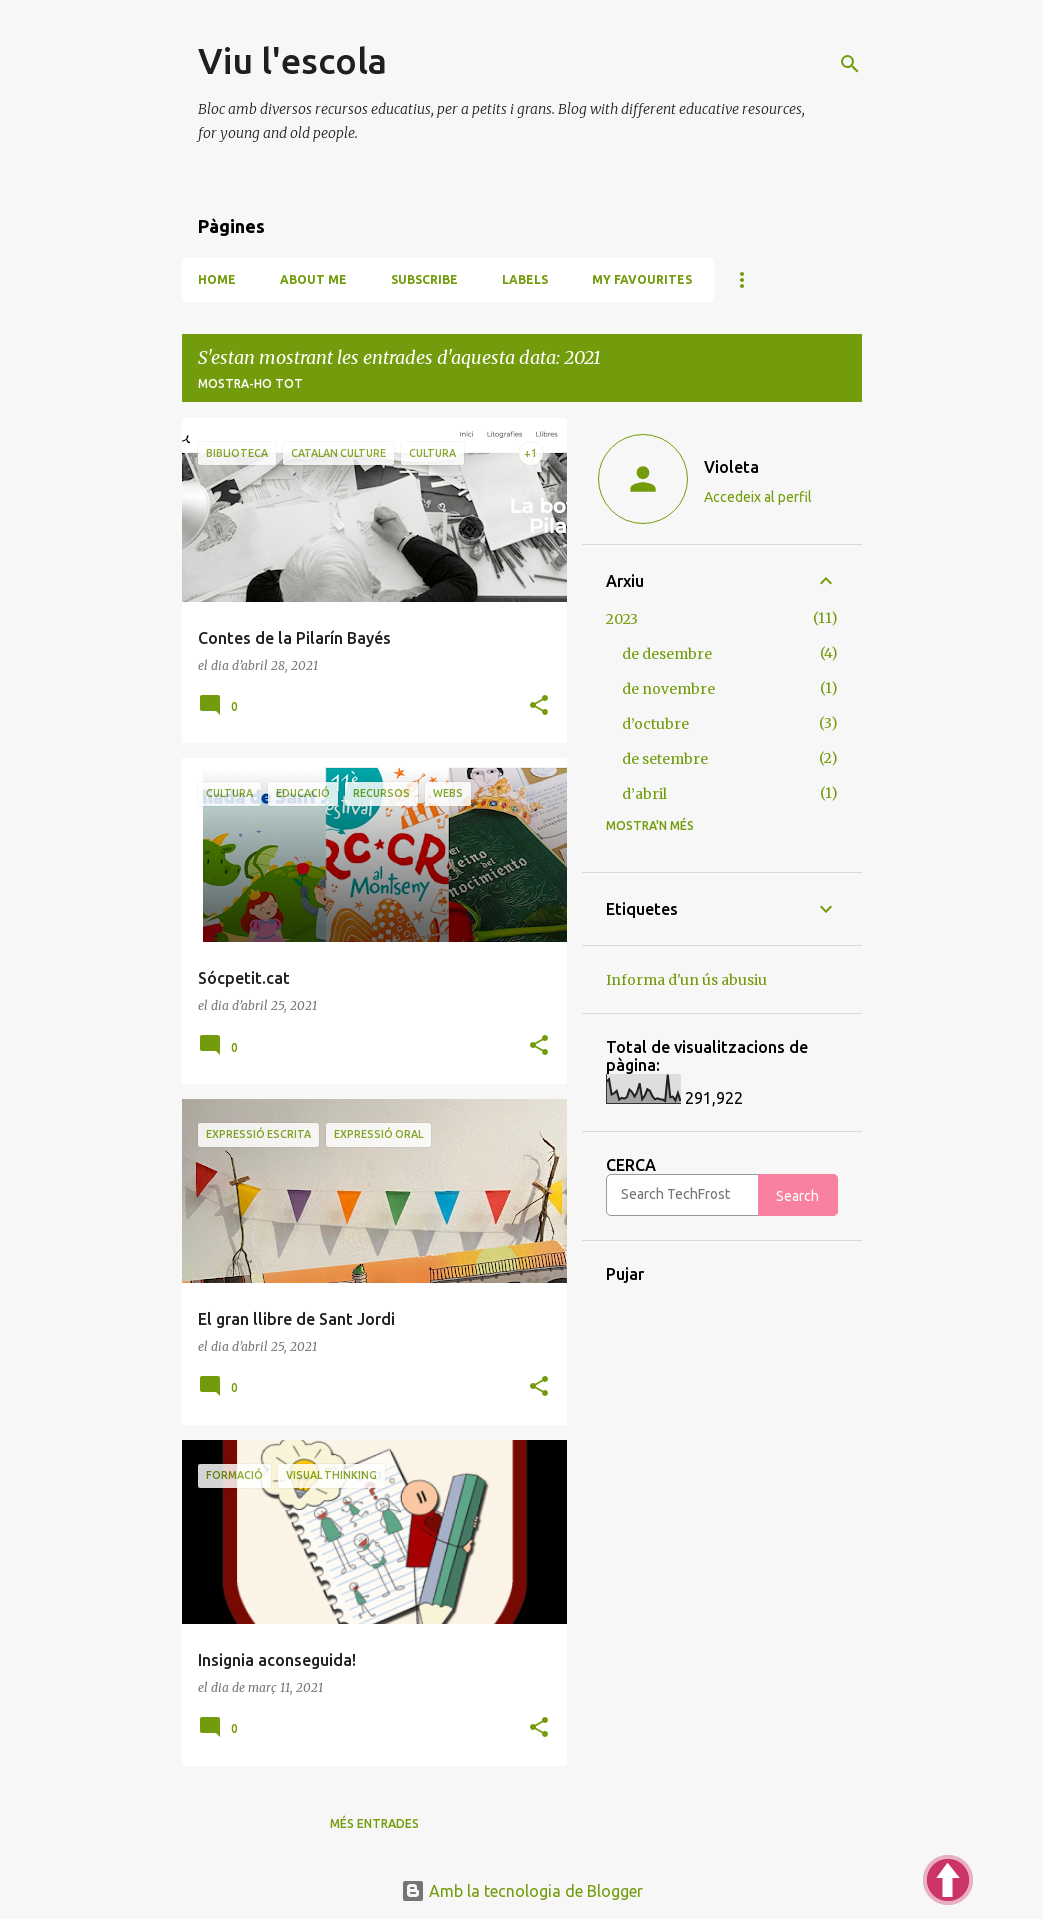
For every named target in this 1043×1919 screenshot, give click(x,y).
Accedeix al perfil (758, 497)
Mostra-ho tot (250, 383)
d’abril (644, 794)
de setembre (665, 759)
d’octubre (655, 724)
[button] (539, 706)
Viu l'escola (292, 60)
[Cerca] (850, 64)
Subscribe (424, 279)
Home (217, 279)
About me (313, 279)
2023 (622, 619)
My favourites (642, 279)
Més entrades (374, 1823)
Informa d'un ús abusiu (686, 980)
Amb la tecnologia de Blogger (522, 1891)
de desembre (667, 654)
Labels (525, 279)
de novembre (668, 689)
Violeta (731, 467)
